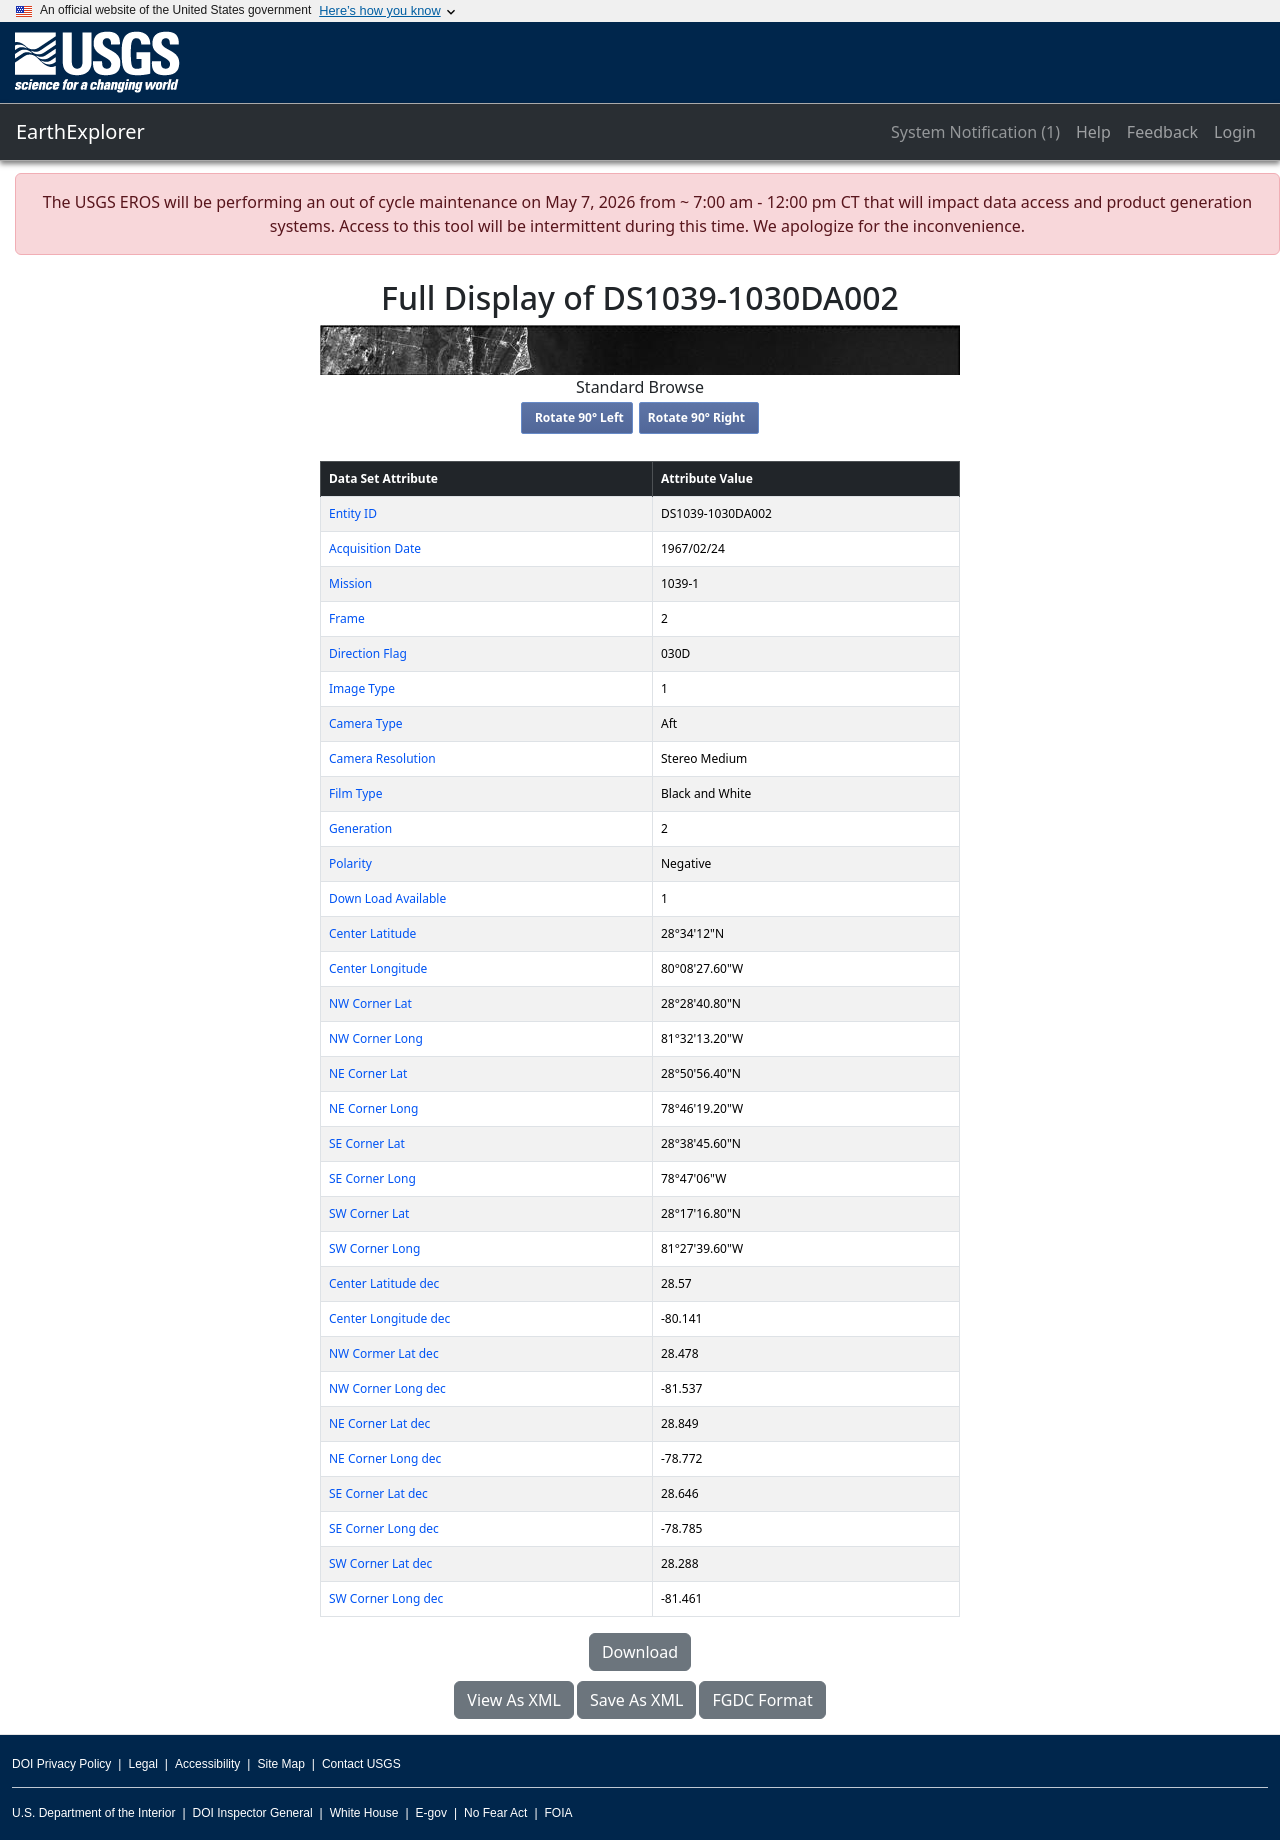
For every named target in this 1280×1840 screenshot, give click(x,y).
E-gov (431, 1813)
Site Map (280, 1764)
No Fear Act (495, 1813)
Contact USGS (361, 1764)
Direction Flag (368, 653)
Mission (350, 583)
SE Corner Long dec (384, 1528)
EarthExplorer (80, 131)
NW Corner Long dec (387, 1388)
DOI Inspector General (253, 1813)
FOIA (559, 1813)
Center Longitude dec (389, 1318)
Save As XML (636, 1700)
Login (1235, 132)
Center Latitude (372, 933)
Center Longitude (378, 968)
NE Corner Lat (368, 1073)
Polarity (350, 863)
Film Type (355, 793)
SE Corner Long (372, 1178)
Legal (142, 1764)
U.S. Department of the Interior (93, 1813)
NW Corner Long (376, 1038)
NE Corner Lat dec (379, 1423)
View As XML (514, 1700)
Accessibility (207, 1764)
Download (640, 1652)
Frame (347, 618)
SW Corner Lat (369, 1213)
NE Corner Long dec (385, 1458)
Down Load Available (387, 898)
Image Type (362, 688)
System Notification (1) (975, 132)
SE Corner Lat (367, 1143)
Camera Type (366, 723)
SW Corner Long (374, 1248)
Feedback (1162, 132)
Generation (360, 828)
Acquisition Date (375, 548)
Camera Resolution (382, 758)
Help (1093, 132)
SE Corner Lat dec (378, 1493)
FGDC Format (762, 1700)
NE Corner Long (373, 1108)
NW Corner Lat (370, 1003)
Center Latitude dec (384, 1283)
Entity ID (353, 513)
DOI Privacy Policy (61, 1764)
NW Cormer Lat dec (384, 1353)
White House (364, 1813)
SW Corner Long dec (386, 1598)
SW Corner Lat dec (380, 1563)
